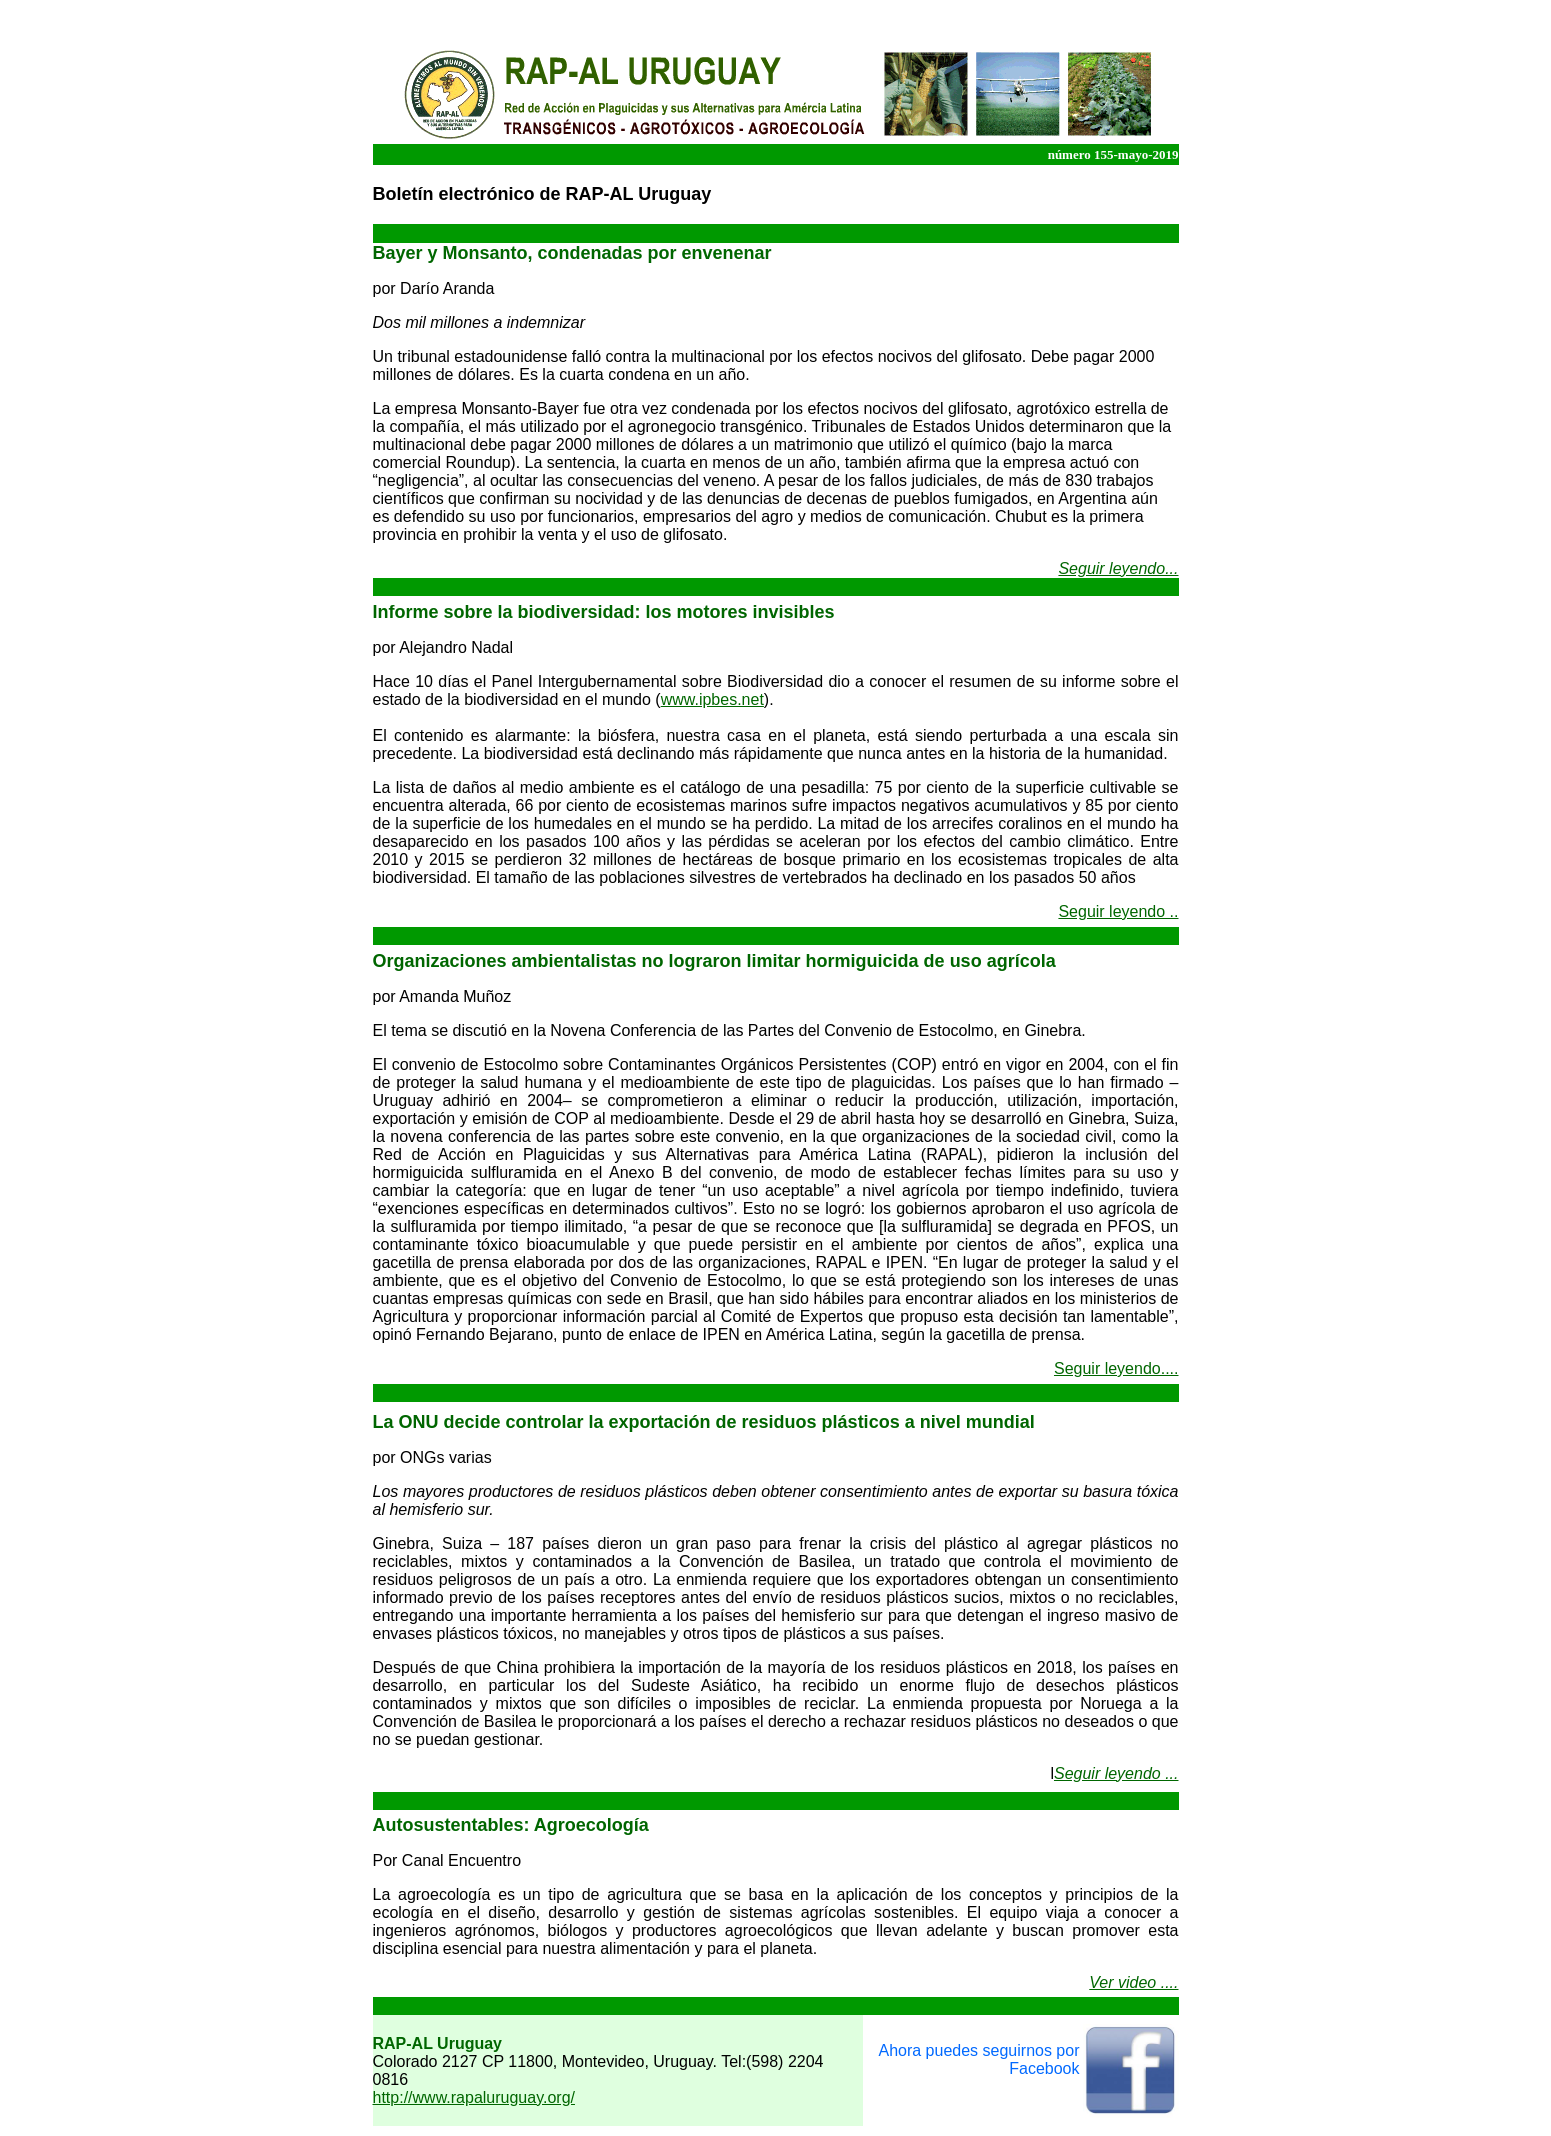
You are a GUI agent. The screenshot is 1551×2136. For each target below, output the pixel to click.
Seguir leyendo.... (1116, 1368)
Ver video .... (1133, 1982)
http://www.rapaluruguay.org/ (474, 2097)
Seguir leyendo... (1118, 568)
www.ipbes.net (712, 699)
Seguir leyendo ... (1116, 1773)
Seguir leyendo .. (1118, 911)
